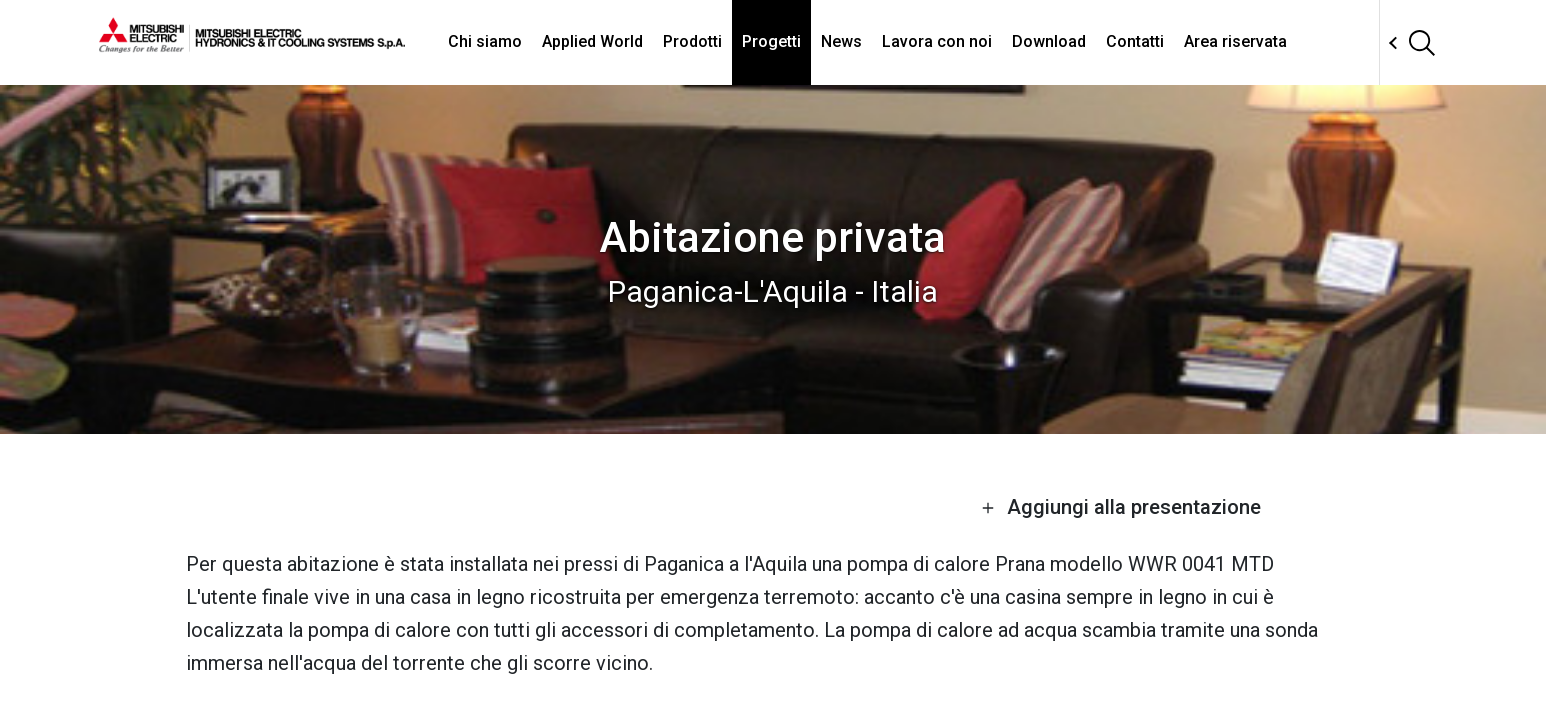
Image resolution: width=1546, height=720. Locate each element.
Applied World (592, 41)
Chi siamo (485, 41)
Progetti (771, 41)
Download (1049, 41)
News (841, 41)
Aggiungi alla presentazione (1121, 507)
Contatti (1135, 41)
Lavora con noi (937, 41)
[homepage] (252, 45)
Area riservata (1235, 41)
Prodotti (692, 41)
